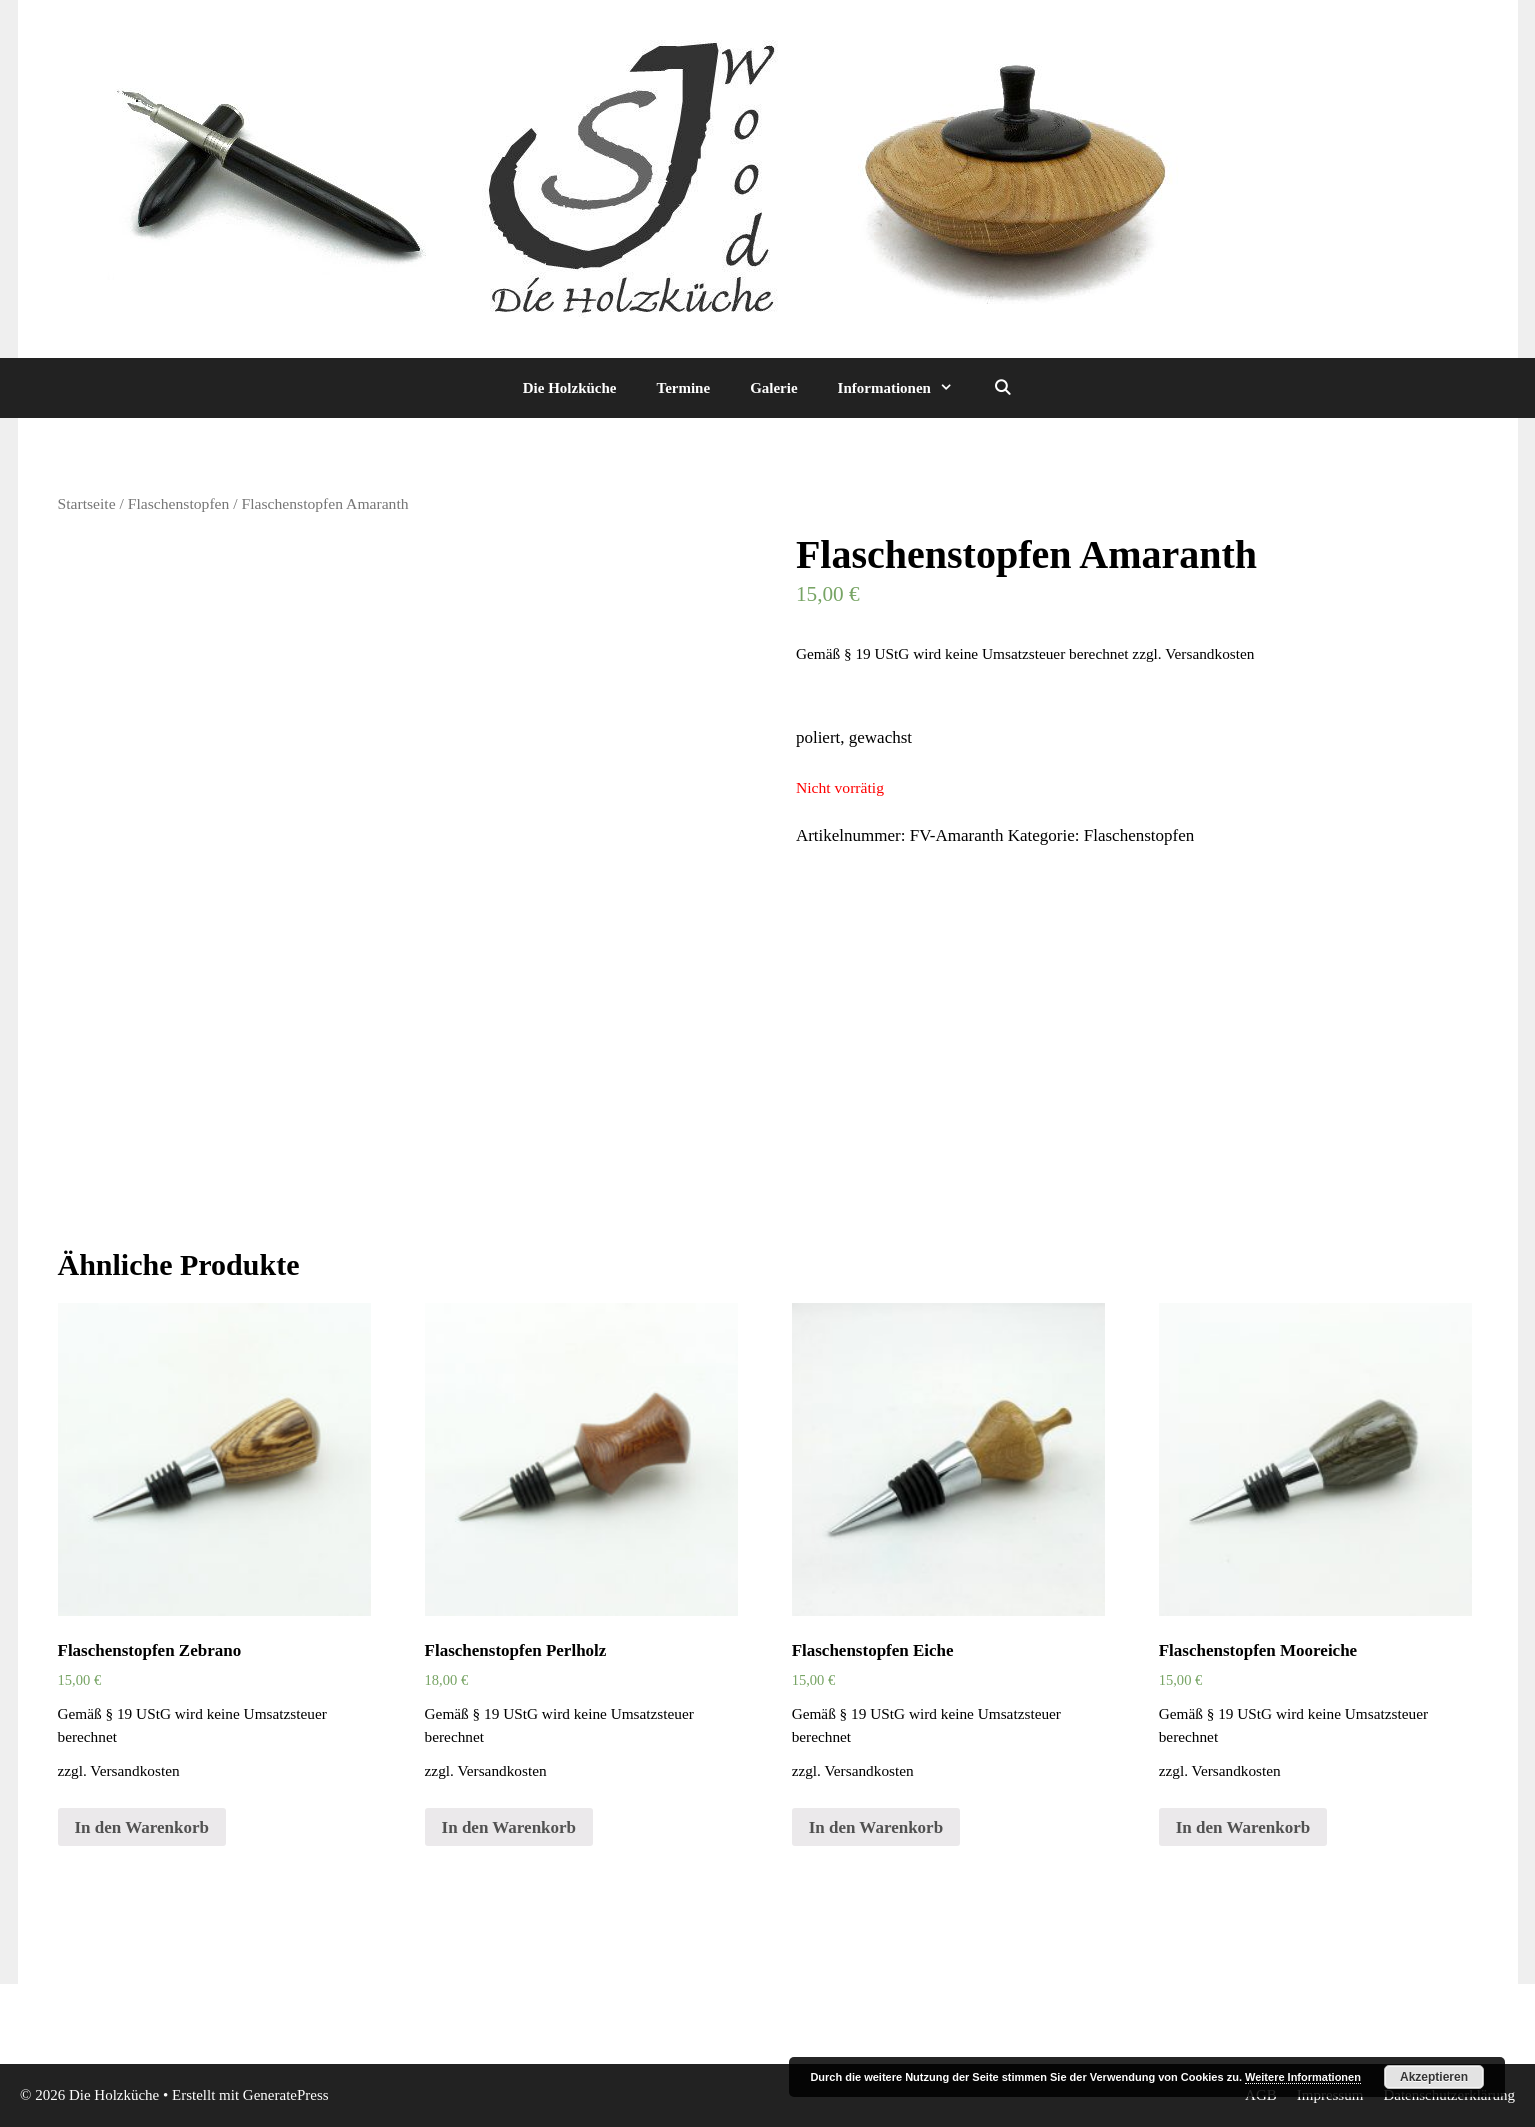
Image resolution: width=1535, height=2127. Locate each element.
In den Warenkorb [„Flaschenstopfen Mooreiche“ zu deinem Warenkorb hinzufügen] (1243, 1827)
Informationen (905, 388)
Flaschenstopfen (179, 503)
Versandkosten (1209, 653)
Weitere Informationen (1303, 2077)
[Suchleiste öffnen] (1002, 388)
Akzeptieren (1434, 2077)
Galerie (773, 388)
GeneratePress (286, 2095)
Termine (684, 388)
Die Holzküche (570, 388)
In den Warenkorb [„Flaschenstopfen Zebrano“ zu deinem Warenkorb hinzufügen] (142, 1827)
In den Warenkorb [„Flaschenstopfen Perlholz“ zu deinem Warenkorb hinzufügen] (509, 1827)
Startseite (87, 503)
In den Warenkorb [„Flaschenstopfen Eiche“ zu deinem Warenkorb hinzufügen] (876, 1827)
